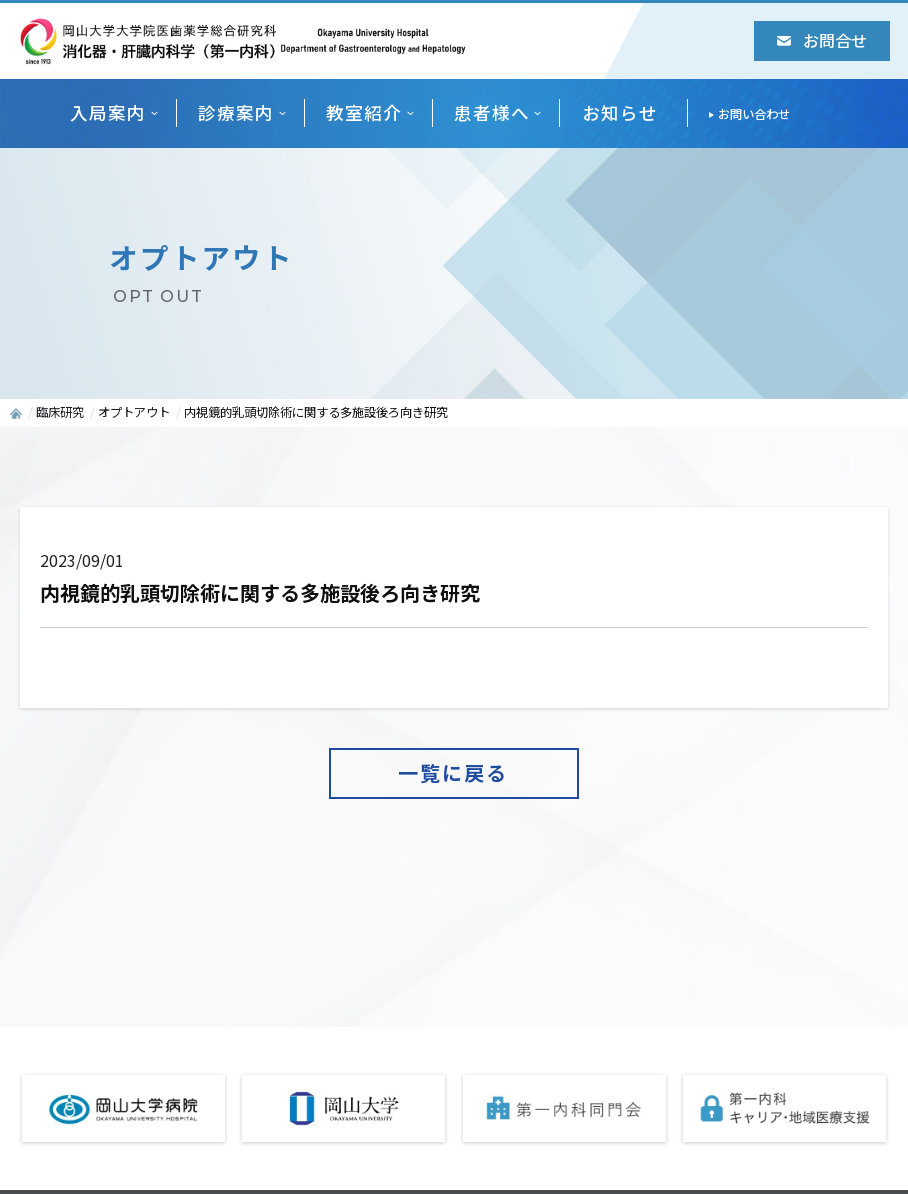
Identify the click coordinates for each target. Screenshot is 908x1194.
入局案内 (108, 112)
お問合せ (822, 40)
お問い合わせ (754, 114)
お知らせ (620, 112)
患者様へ (492, 112)
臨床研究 (60, 412)
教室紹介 (364, 112)
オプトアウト (134, 412)
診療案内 (236, 112)
